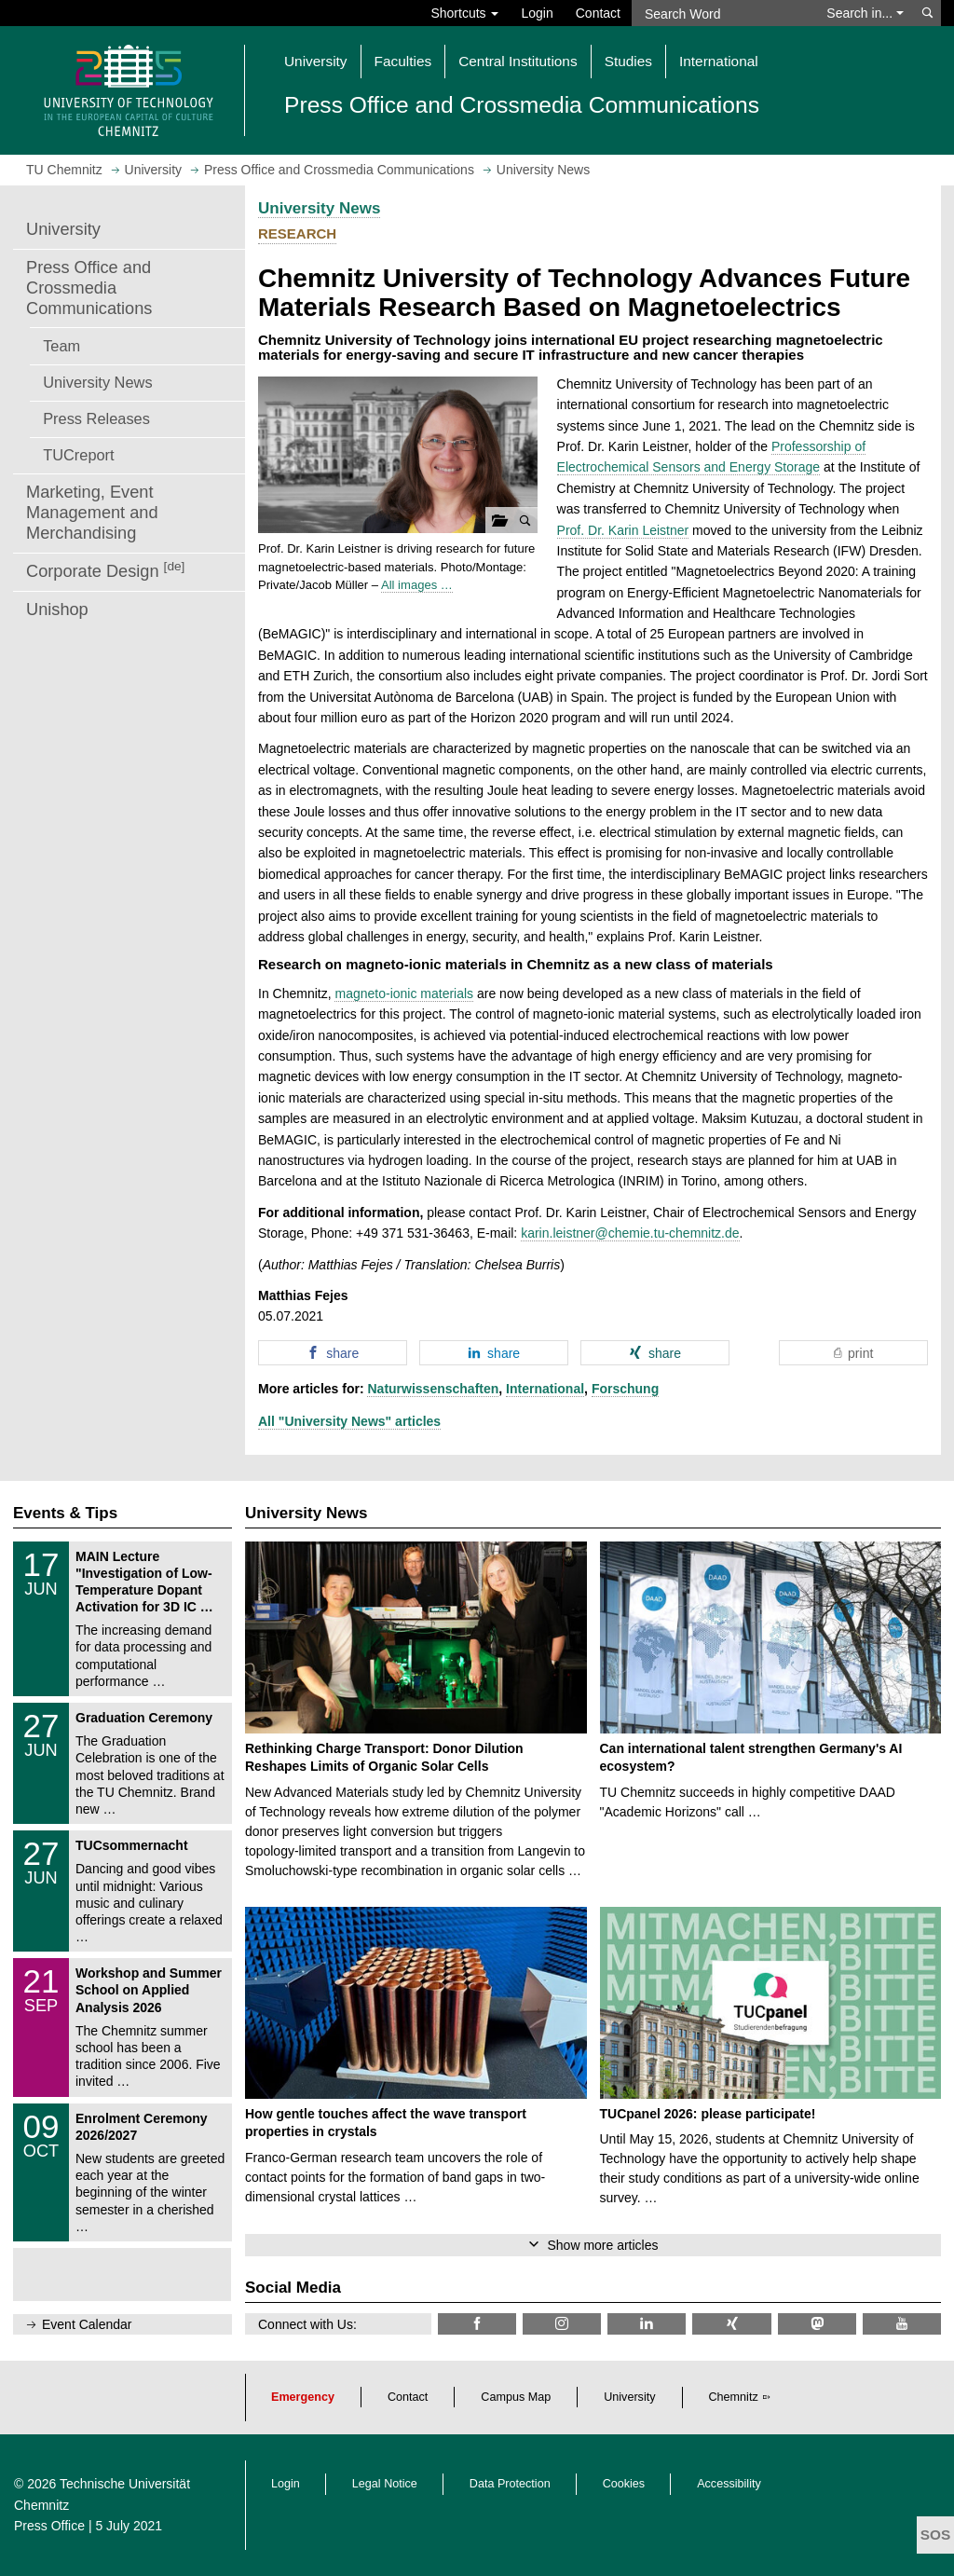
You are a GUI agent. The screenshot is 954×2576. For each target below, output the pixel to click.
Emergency (302, 2397)
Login (536, 13)
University (63, 229)
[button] (398, 455)
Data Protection (510, 2483)
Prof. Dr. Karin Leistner (623, 530)
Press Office (49, 2525)
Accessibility (729, 2483)
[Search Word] (723, 13)
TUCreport (78, 454)
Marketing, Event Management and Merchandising (92, 512)
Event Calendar (87, 2324)
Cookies (624, 2483)
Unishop (57, 609)
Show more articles (602, 2245)
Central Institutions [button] (517, 61)
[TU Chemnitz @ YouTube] (902, 2324)
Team (61, 345)
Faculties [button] (403, 61)
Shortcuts (464, 13)
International (545, 1388)
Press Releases (96, 418)
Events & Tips (65, 1513)
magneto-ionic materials (403, 993)
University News (97, 382)
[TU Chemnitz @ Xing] (731, 2324)
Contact (598, 13)
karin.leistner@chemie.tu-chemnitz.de (630, 1233)
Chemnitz (733, 2397)
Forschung (625, 1388)
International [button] (718, 61)
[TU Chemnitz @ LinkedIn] (646, 2324)
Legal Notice (384, 2483)
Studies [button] (628, 61)
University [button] (316, 61)
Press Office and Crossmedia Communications (89, 288)
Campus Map (516, 2397)
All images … (417, 585)
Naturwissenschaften (432, 1388)
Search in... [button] (865, 13)
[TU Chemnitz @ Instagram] (562, 2324)
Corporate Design (105, 570)
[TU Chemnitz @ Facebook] (477, 2324)
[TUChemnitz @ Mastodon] (817, 2324)
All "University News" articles (349, 1421)
